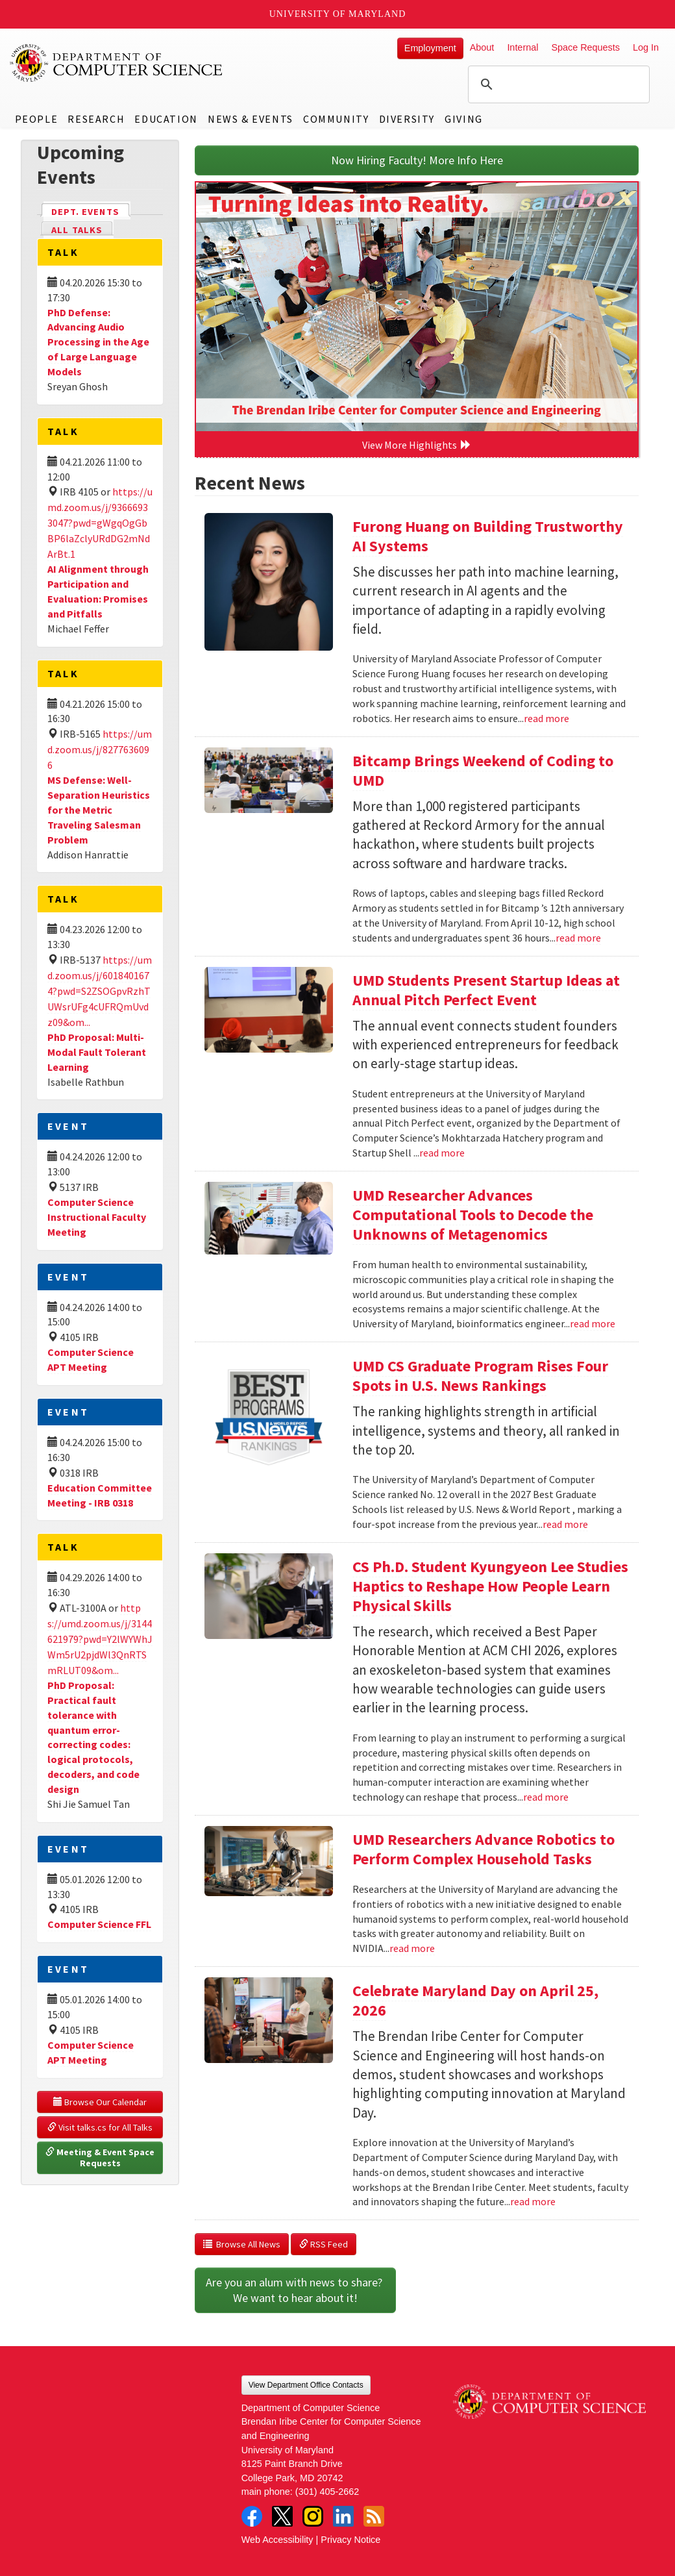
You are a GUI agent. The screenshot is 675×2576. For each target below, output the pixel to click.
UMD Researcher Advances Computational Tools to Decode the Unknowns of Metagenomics (472, 1214)
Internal (522, 47)
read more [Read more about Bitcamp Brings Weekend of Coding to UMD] (578, 937)
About (482, 47)
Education (165, 118)
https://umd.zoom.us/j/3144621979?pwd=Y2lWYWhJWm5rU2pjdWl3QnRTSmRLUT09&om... (100, 1639)
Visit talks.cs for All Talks (100, 2127)
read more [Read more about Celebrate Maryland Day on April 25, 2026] (533, 2201)
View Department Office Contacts (306, 2385)
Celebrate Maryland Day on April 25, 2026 (475, 2000)
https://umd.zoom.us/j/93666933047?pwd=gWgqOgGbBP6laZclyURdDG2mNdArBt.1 (100, 522)
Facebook (251, 2516)
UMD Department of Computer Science (117, 63)
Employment (430, 48)
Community (336, 118)
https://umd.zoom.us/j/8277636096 (99, 749)
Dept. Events (90, 211)
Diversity (407, 118)
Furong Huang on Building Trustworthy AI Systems (487, 536)
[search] (557, 84)
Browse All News (241, 2244)
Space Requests (585, 47)
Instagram (312, 2516)
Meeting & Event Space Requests (100, 2158)
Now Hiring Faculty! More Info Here (417, 160)
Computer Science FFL (99, 1924)
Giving (464, 118)
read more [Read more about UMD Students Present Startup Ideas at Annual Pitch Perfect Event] (442, 1152)
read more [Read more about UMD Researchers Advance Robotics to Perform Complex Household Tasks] (412, 1948)
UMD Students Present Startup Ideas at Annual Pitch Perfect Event (486, 990)
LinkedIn (343, 2516)
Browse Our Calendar (100, 2102)
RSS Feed (323, 2244)
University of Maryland (337, 14)
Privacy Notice (350, 2539)
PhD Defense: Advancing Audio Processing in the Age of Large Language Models (98, 342)
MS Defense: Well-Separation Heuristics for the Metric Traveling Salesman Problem (98, 809)
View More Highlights (416, 444)
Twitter (282, 2516)
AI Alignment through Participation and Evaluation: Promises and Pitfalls (98, 591)
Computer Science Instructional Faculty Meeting (96, 1216)
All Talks (77, 230)
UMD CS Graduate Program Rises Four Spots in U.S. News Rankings (480, 1375)
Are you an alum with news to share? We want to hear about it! (295, 2290)
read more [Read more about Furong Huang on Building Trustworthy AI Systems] (546, 718)
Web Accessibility (277, 2539)
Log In (646, 47)
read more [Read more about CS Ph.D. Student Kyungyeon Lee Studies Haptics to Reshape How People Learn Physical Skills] (546, 1796)
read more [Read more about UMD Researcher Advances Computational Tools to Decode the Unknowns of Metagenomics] (592, 1323)
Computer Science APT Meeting (90, 1359)
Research (96, 118)
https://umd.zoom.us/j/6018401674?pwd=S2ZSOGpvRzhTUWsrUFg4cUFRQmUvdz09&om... (99, 991)
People (36, 118)
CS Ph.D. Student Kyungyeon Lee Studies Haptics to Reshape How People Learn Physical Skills (490, 1586)
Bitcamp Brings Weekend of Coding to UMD (482, 770)
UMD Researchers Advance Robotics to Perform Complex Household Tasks (483, 1849)
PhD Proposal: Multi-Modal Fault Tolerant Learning (96, 1052)
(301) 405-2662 (327, 2491)
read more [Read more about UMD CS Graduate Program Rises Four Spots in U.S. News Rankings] (565, 1524)
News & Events (250, 118)
